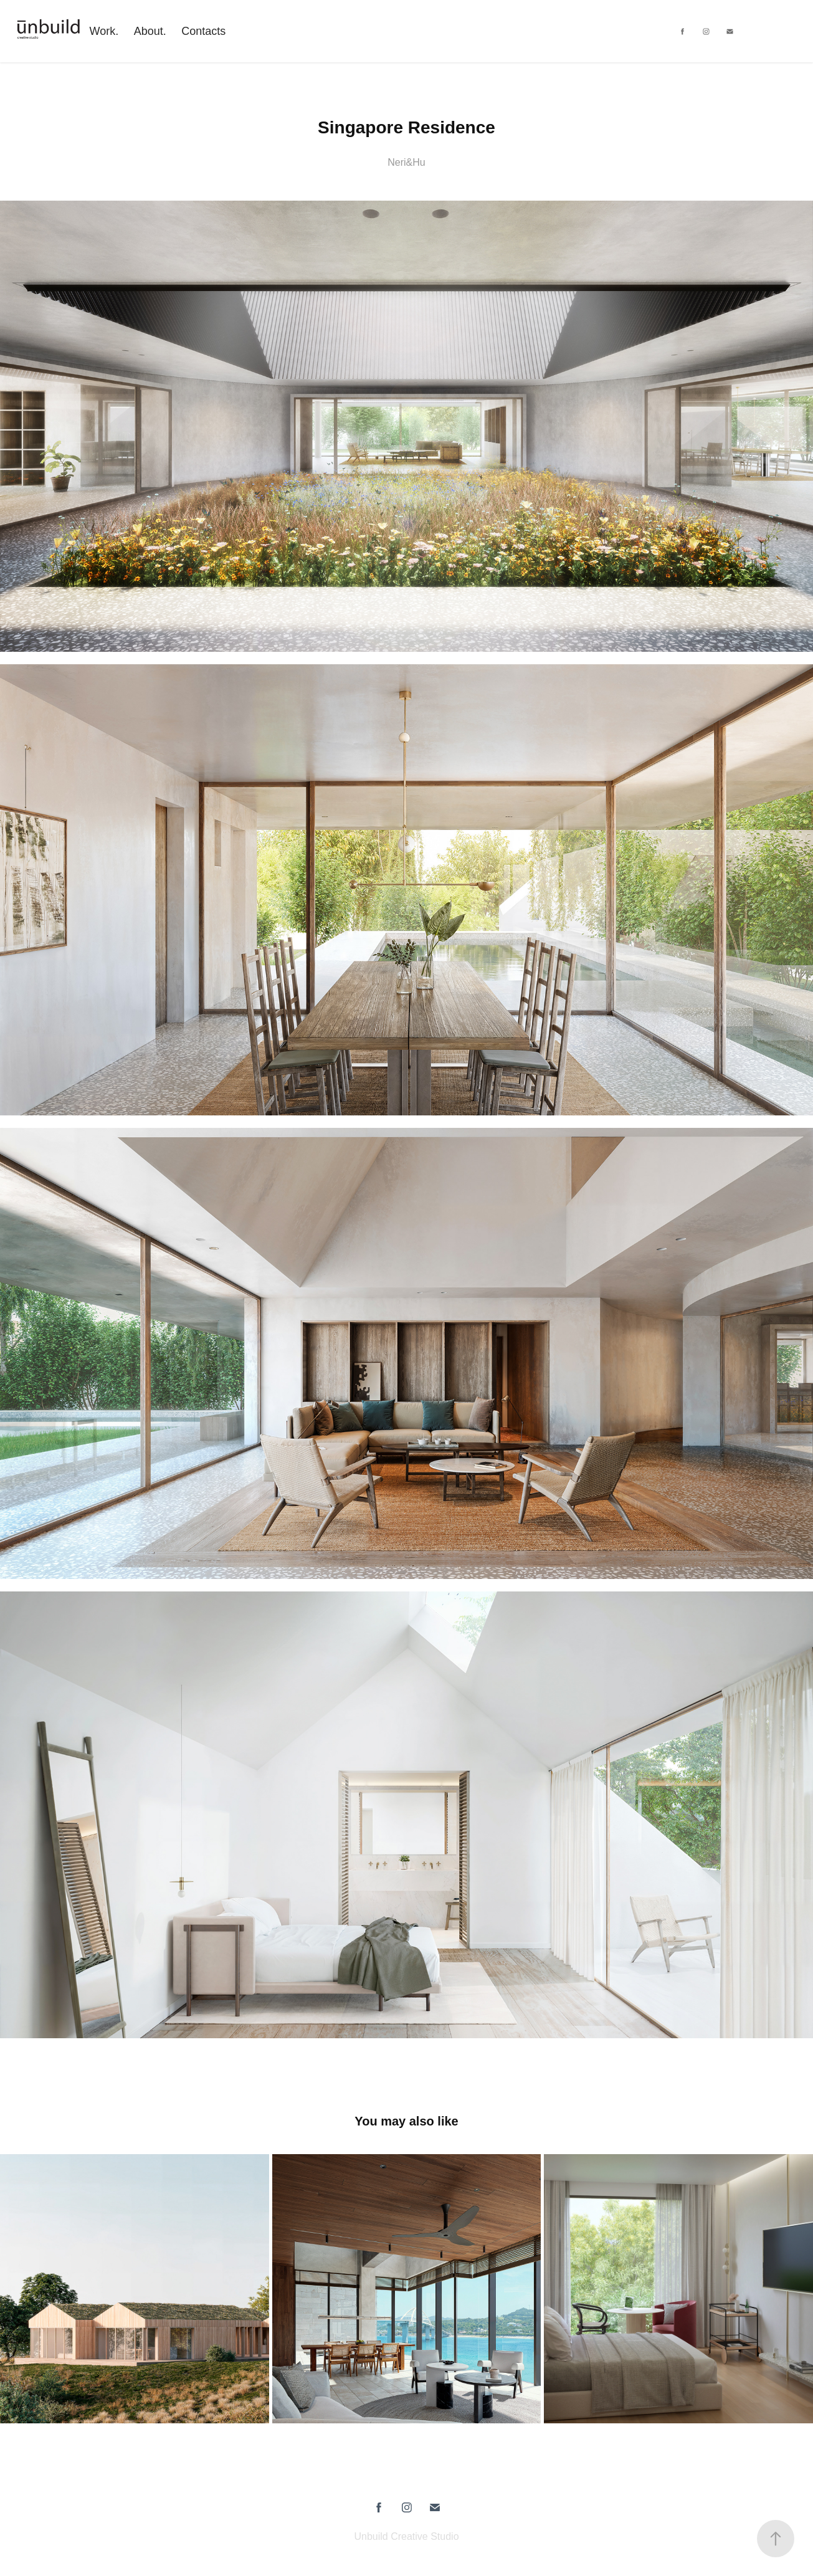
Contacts (203, 31)
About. (150, 31)
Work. (104, 31)
